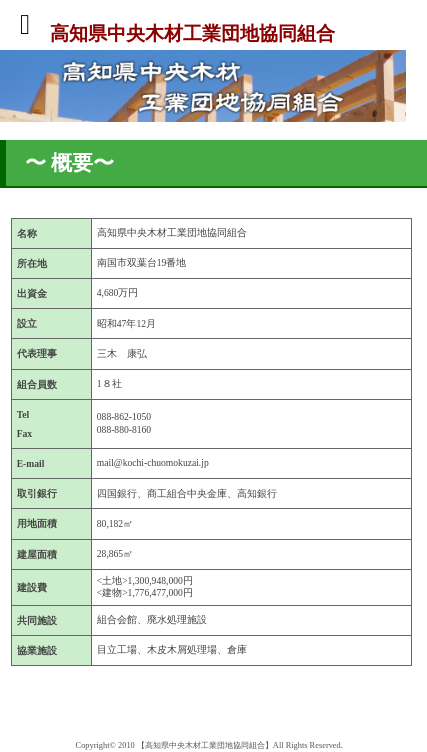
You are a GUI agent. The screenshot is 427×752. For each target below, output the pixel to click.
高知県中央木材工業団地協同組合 (192, 32)
